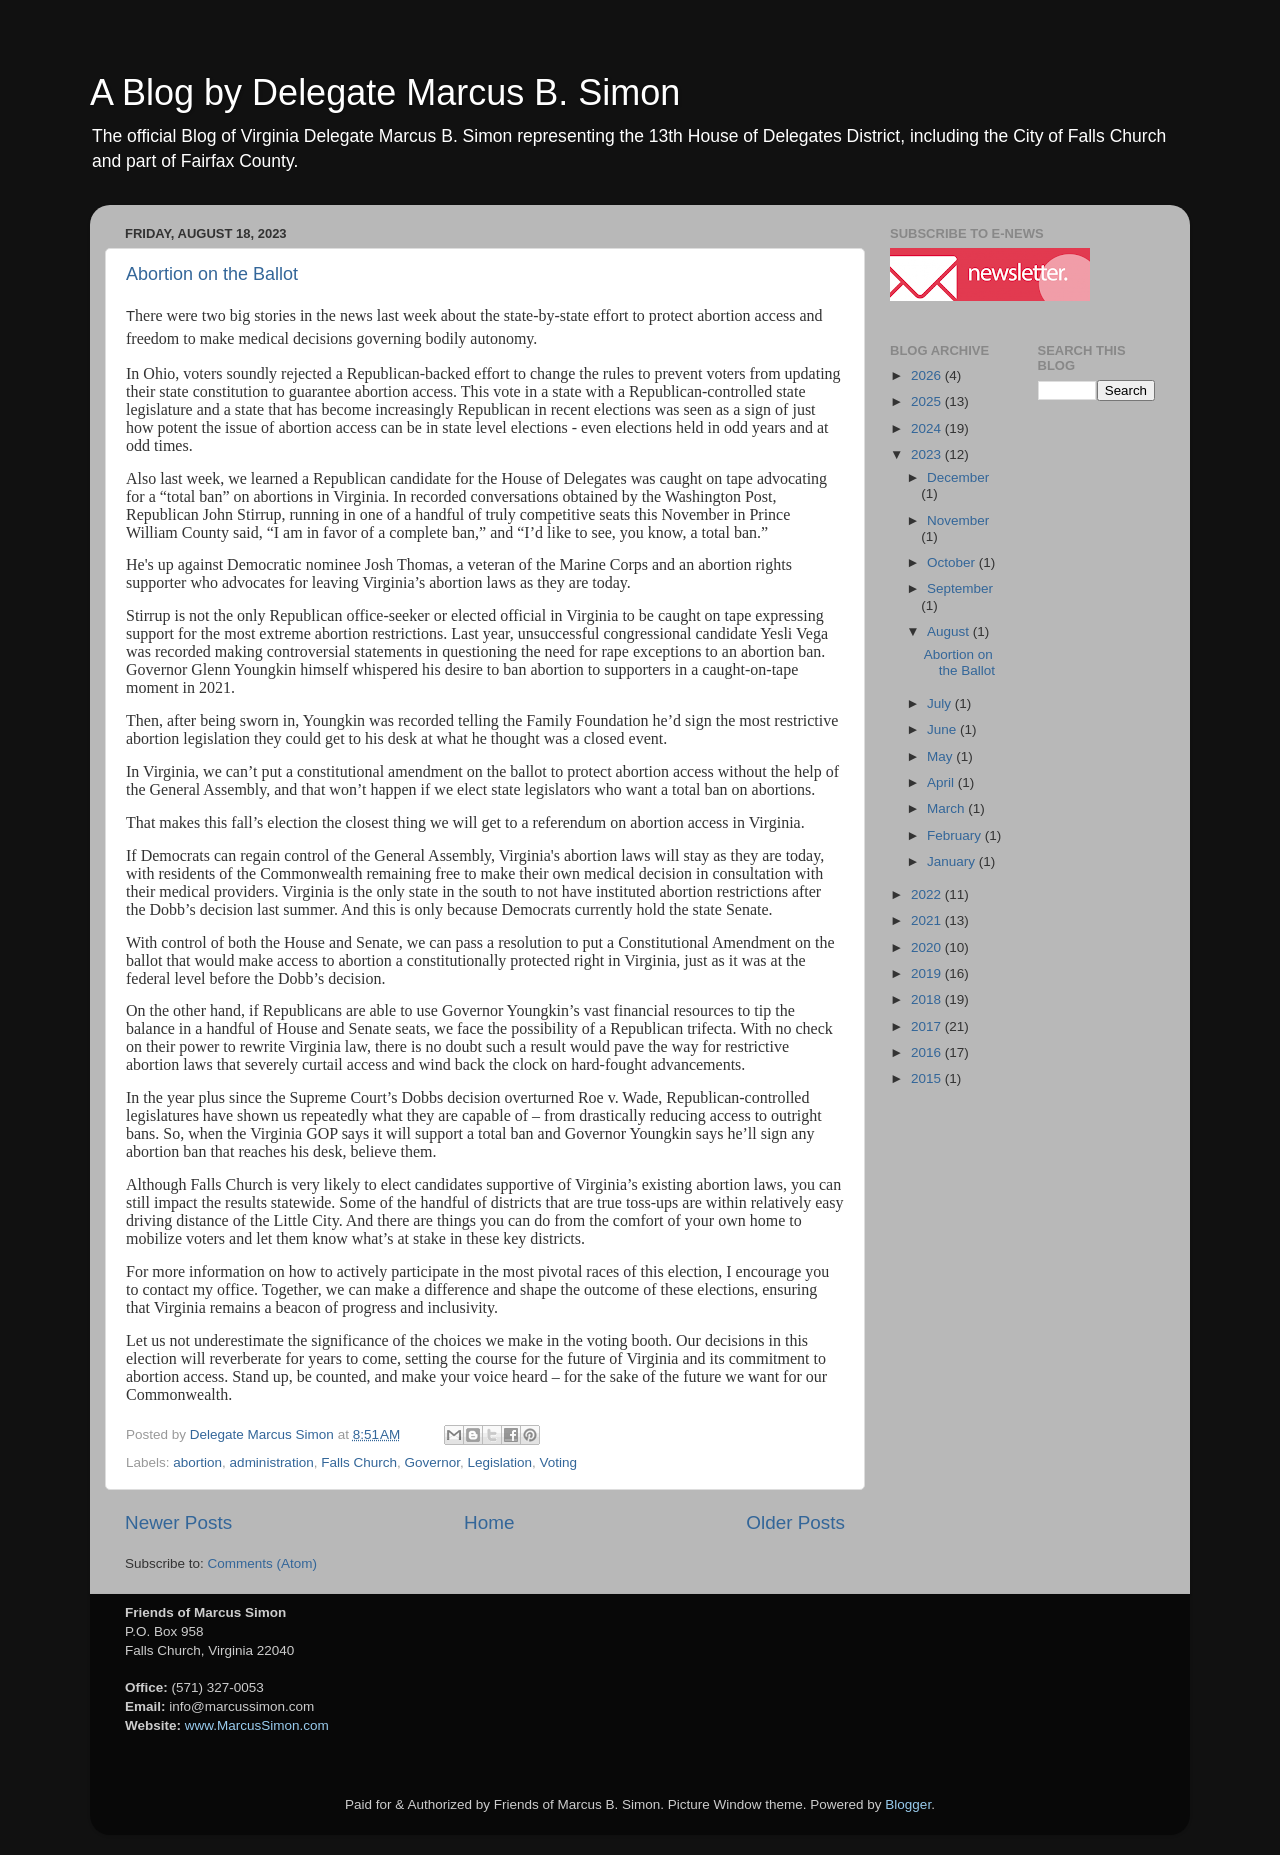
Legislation (500, 1462)
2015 (928, 1078)
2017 (928, 1026)
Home (489, 1522)
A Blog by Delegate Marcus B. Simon (385, 92)
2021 (928, 920)
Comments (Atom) (263, 1563)
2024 (928, 428)
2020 (928, 947)
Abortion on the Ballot (212, 274)
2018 (928, 999)
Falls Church (359, 1462)
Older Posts (795, 1522)
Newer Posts (178, 1522)
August (950, 631)
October (953, 562)
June (943, 729)
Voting (559, 1462)
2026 (928, 375)
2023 (928, 454)
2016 (928, 1052)
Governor (432, 1462)
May (941, 756)
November (958, 520)
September (960, 588)
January (953, 861)
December (958, 477)
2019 (928, 973)
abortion (197, 1462)
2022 (928, 894)
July (941, 703)
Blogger (908, 1804)
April (942, 782)
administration (272, 1462)
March (947, 808)
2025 (928, 401)
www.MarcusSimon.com (257, 1725)
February (956, 835)
